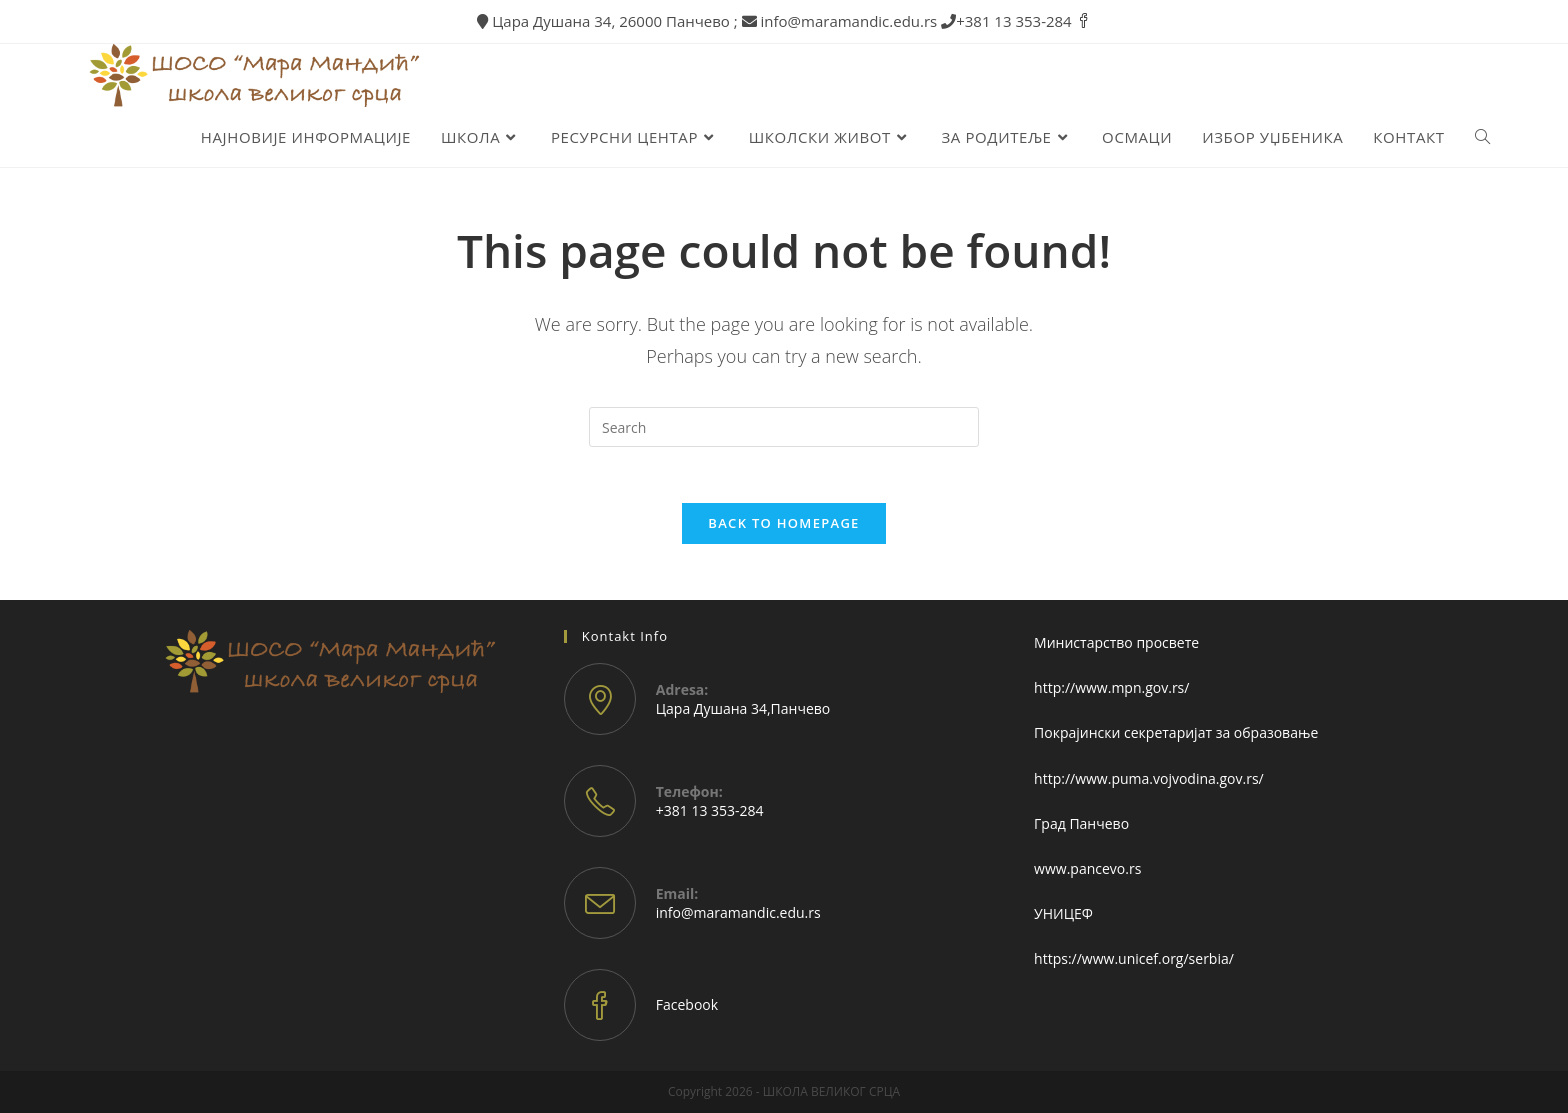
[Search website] (1482, 139)
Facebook (687, 1004)
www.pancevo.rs (1087, 868)
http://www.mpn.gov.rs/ (1111, 687)
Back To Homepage (783, 529)
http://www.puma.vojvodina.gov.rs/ (1149, 778)
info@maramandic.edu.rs (738, 912)
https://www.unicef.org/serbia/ (1134, 958)
